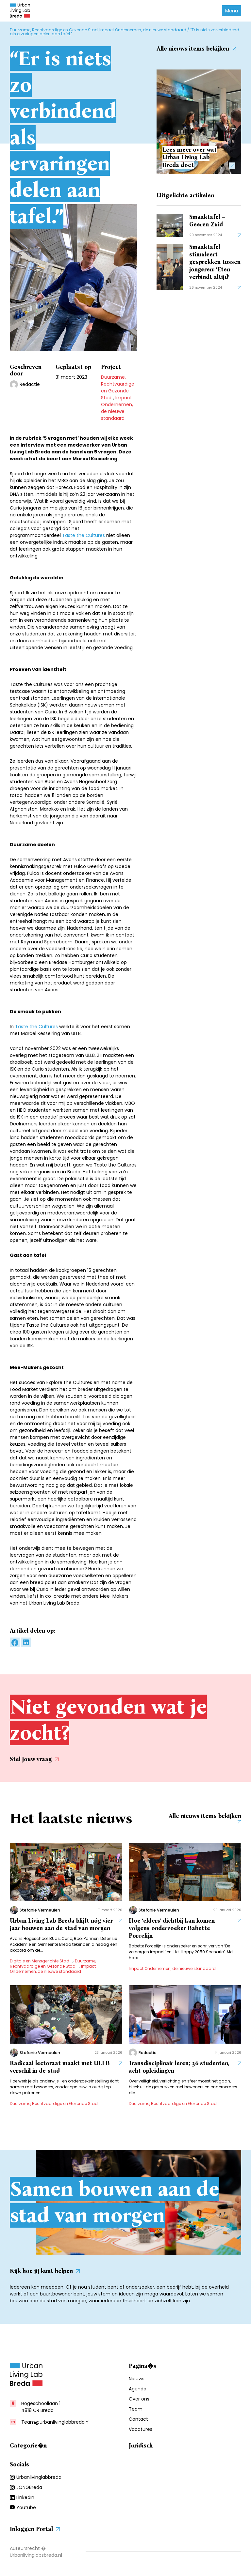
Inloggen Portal (35, 2533)
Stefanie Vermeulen (40, 1912)
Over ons (139, 2403)
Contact (138, 2423)
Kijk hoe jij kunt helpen (45, 2275)
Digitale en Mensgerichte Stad (39, 1963)
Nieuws (136, 2383)
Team (135, 2413)
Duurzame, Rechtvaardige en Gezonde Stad (54, 30)
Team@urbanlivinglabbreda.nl (55, 2426)
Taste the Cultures (83, 535)
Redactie (30, 384)
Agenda (137, 2393)
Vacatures (140, 2433)
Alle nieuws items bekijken (196, 49)
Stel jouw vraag (34, 1759)
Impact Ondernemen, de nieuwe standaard (142, 30)
